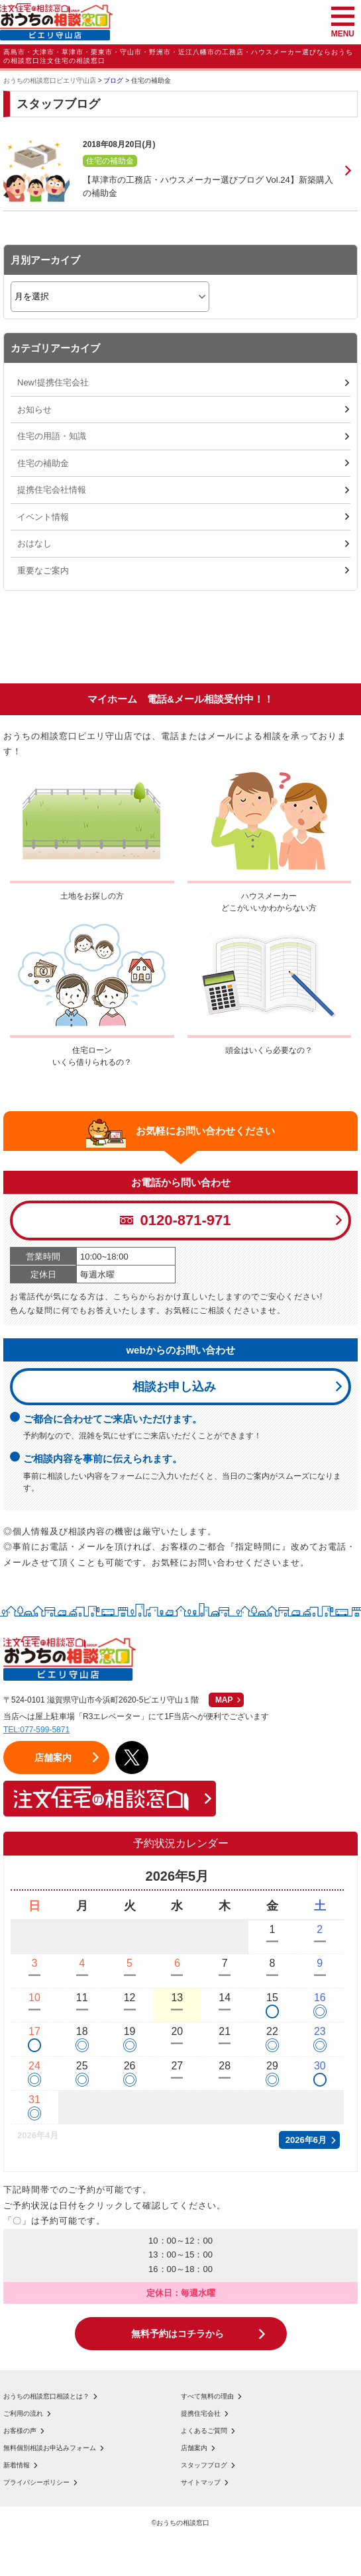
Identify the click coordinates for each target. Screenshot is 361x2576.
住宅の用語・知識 (51, 436)
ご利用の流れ (23, 2413)
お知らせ (34, 410)
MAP (224, 1700)
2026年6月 (306, 2140)
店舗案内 (194, 2448)
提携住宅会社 (201, 2413)
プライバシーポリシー (36, 2482)
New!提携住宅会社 (53, 382)
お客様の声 (19, 2431)
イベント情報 (43, 517)
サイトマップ (201, 2482)
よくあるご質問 (204, 2431)
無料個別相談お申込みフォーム (49, 2448)
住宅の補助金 (43, 463)
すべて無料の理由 (207, 2396)
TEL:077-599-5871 (36, 1730)
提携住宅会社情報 (51, 490)
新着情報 (16, 2465)
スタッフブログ (204, 2465)
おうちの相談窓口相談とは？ (46, 2396)
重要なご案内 (43, 570)
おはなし (34, 543)
